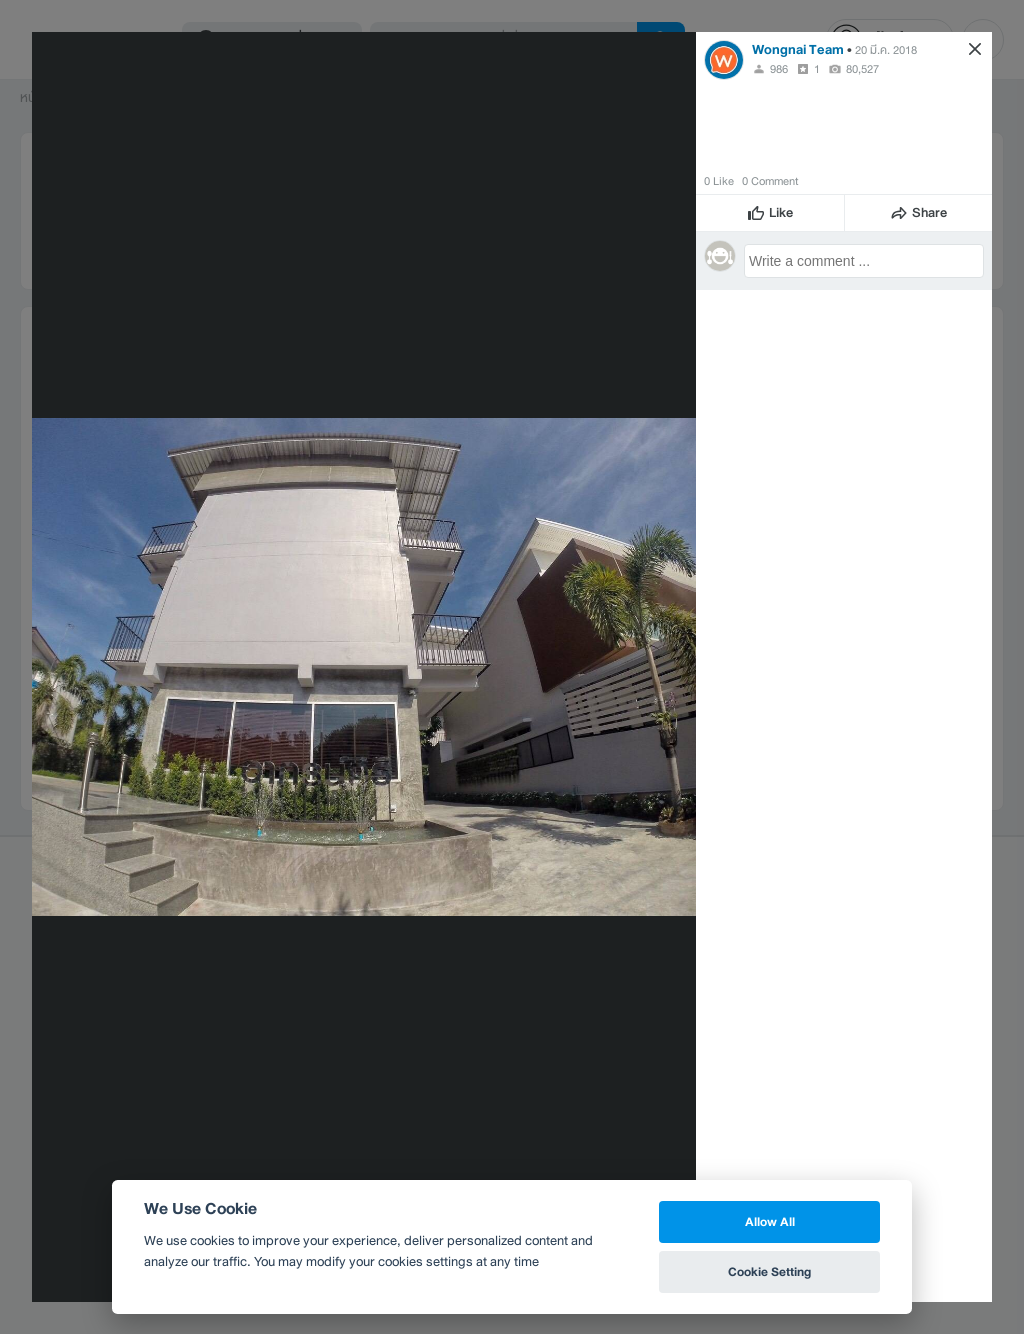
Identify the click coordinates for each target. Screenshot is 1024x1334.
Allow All (770, 1221)
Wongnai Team (798, 49)
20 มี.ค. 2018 (886, 50)
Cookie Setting (769, 1271)
